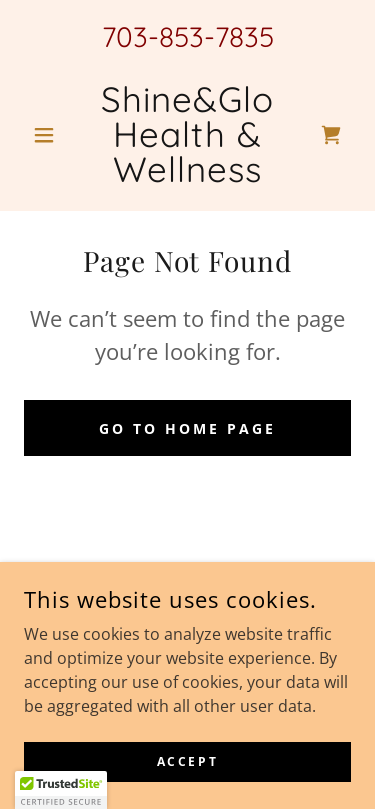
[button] (48, 135)
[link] (187, 134)
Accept (187, 761)
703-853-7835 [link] (188, 36)
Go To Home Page (187, 428)
